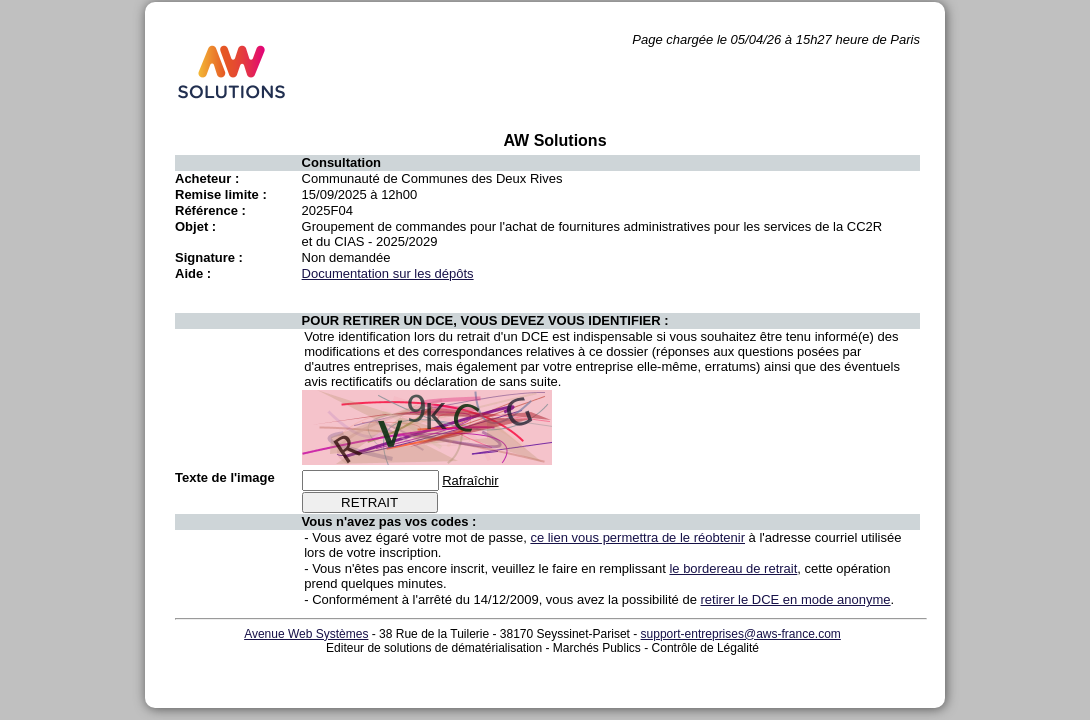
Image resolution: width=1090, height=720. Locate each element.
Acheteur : (207, 178)
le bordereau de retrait (733, 568)
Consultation (341, 162)
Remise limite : (221, 194)
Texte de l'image (225, 477)
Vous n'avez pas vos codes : (389, 521)
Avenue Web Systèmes (306, 634)
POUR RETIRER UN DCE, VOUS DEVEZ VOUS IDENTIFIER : (485, 320)
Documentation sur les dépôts (388, 273)
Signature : (209, 257)
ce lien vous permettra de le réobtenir (637, 537)
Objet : (195, 226)
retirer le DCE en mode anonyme (796, 599)
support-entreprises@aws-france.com (741, 634)
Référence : (210, 210)
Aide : (193, 273)
